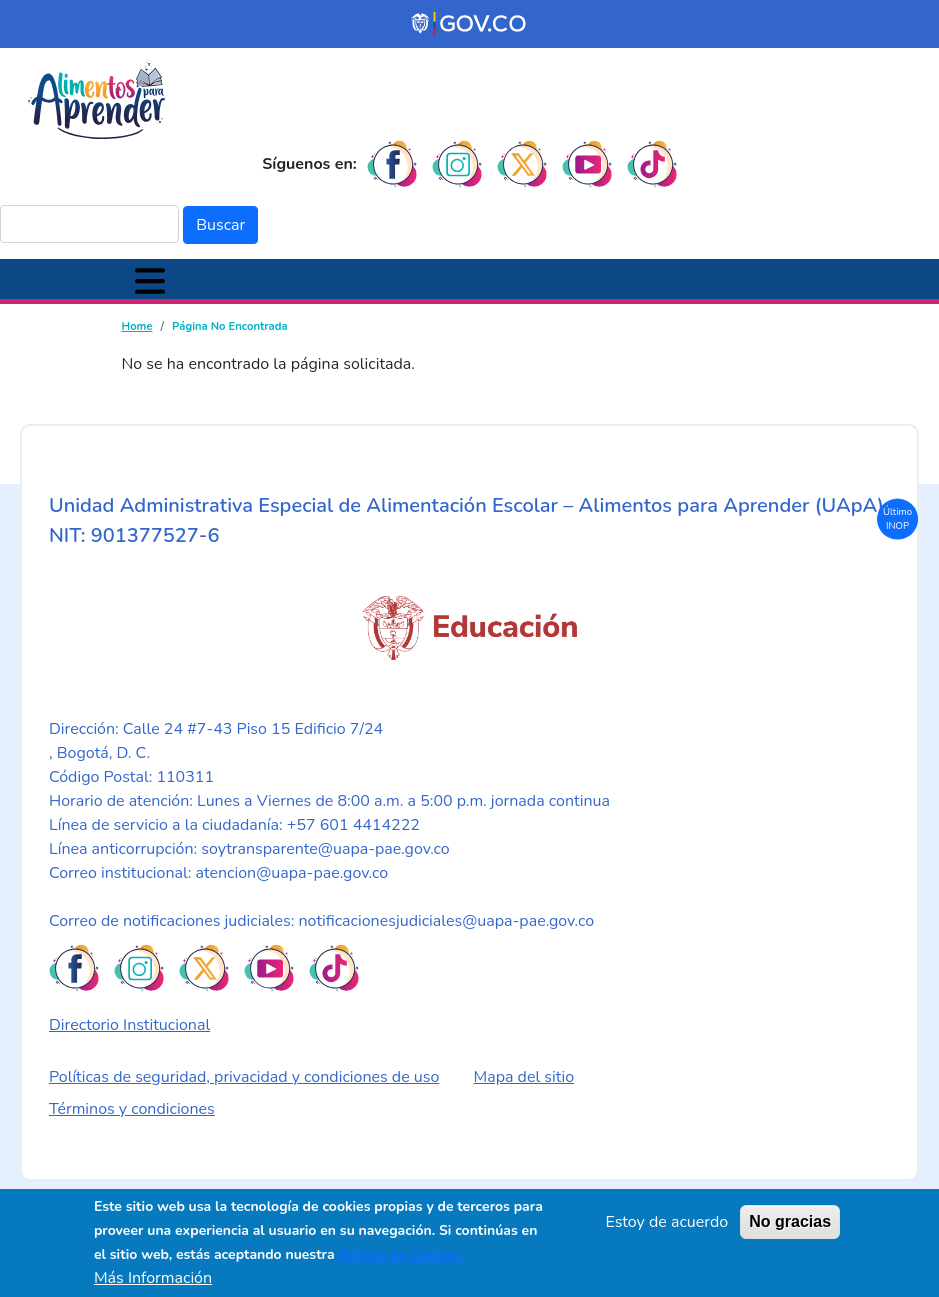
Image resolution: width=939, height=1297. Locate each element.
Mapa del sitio (524, 1077)
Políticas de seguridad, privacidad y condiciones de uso (244, 1077)
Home (137, 326)
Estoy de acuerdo (666, 1222)
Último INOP (897, 517)
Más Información (153, 1278)
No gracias (790, 1221)
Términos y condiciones (132, 1109)
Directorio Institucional (129, 1025)
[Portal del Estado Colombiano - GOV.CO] (470, 24)
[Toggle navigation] (150, 279)
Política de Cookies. (400, 1254)
